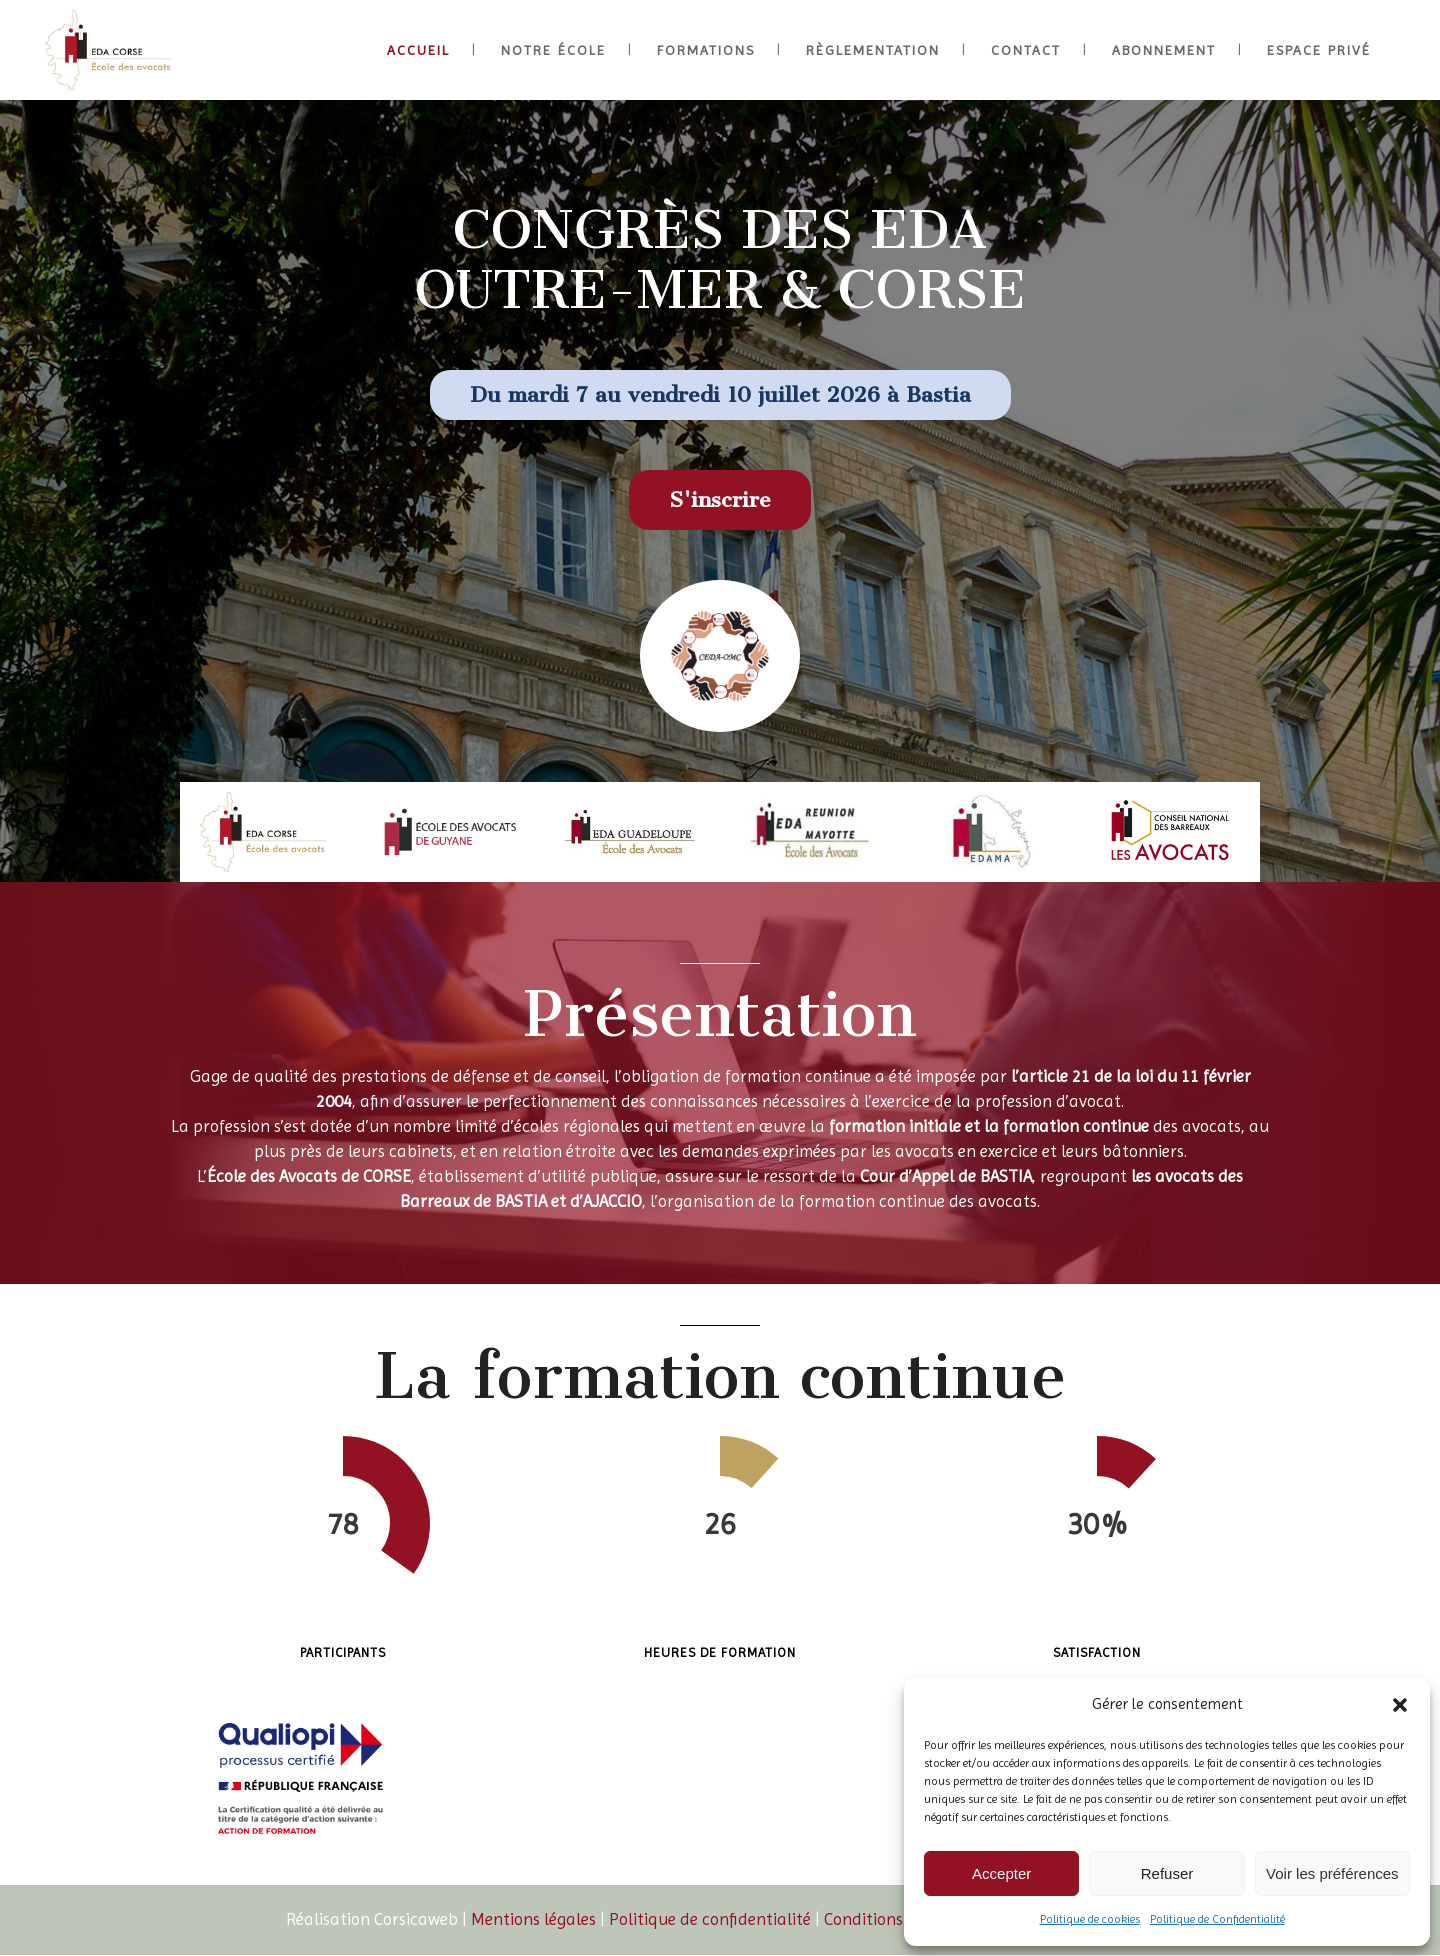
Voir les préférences (1332, 1873)
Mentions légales (533, 1919)
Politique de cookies (1090, 1919)
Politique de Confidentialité (1217, 1919)
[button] (1400, 1705)
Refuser (1167, 1873)
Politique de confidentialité (710, 1919)
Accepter (1001, 1873)
